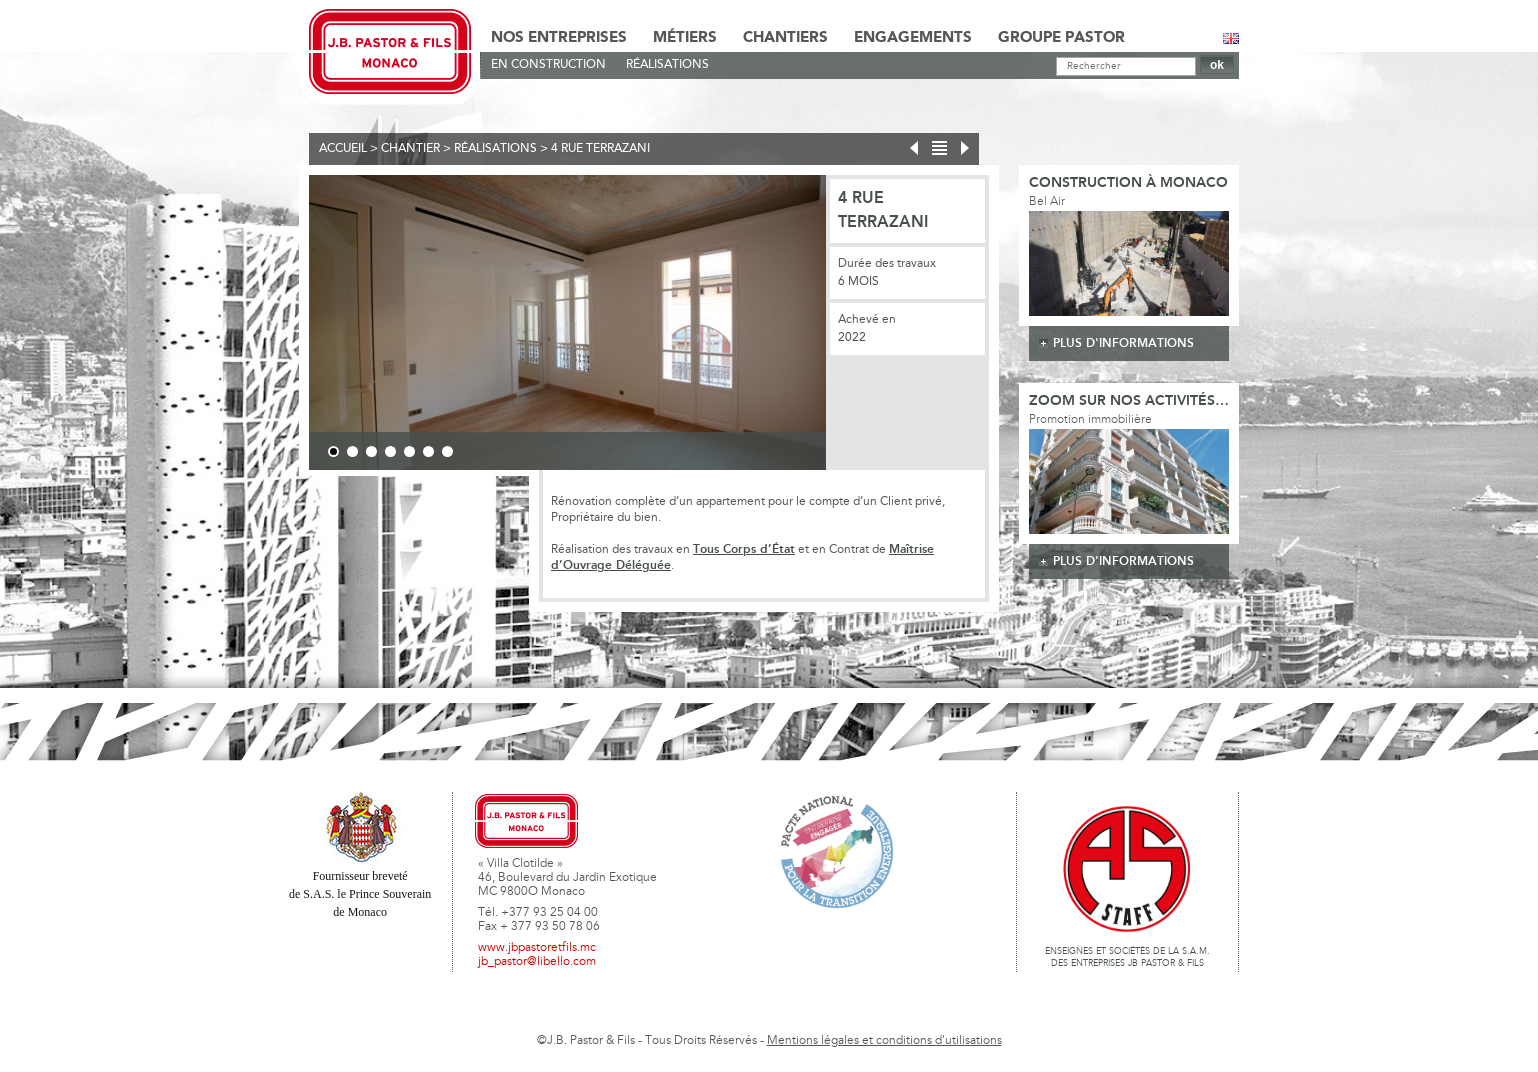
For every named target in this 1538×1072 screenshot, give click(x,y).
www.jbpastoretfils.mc (537, 948)
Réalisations (667, 65)
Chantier (410, 149)
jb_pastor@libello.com (537, 962)
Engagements (913, 38)
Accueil (343, 149)
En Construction (548, 65)
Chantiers (785, 38)
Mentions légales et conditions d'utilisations (884, 1041)
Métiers (685, 38)
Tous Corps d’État (744, 549)
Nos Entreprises (559, 38)
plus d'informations (1123, 343)
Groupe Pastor (1061, 38)
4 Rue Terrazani (600, 149)
